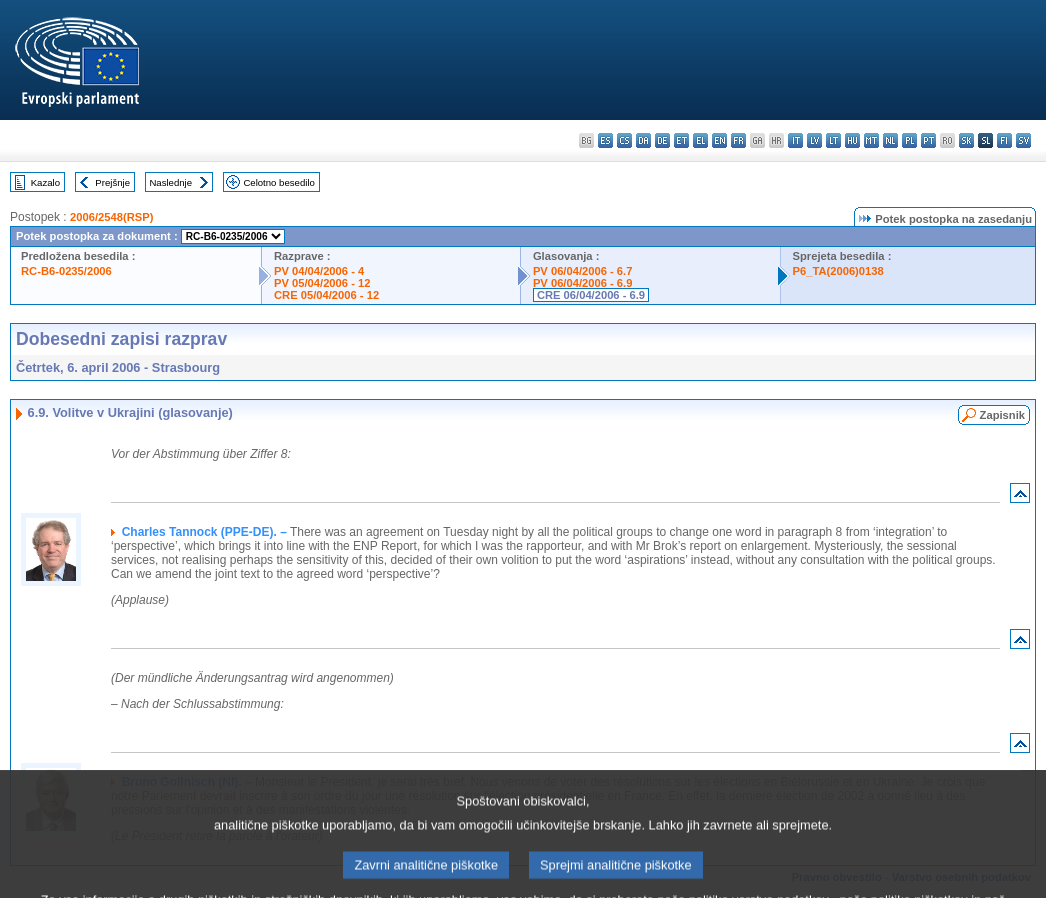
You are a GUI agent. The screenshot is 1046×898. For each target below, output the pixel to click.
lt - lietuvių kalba (833, 140)
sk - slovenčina (966, 140)
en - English (719, 140)
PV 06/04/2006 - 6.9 (583, 283)
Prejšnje (112, 182)
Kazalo (45, 182)
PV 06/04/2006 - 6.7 (583, 271)
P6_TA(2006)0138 (838, 271)
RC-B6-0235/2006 (66, 271)
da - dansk (643, 140)
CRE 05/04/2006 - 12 (326, 295)
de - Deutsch (662, 140)
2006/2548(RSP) (111, 217)
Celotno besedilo (278, 182)
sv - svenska (1023, 140)
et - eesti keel (681, 140)
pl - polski (909, 140)
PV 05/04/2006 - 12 (322, 283)
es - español (605, 140)
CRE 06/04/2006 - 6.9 (591, 295)
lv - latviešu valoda (814, 140)
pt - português (928, 140)
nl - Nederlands (890, 140)
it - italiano (795, 140)
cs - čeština (624, 140)
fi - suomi (1004, 140)
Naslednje (170, 182)
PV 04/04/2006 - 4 (319, 271)
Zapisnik (1002, 415)
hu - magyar (852, 140)
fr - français (738, 140)
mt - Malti (871, 140)
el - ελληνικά (700, 140)
